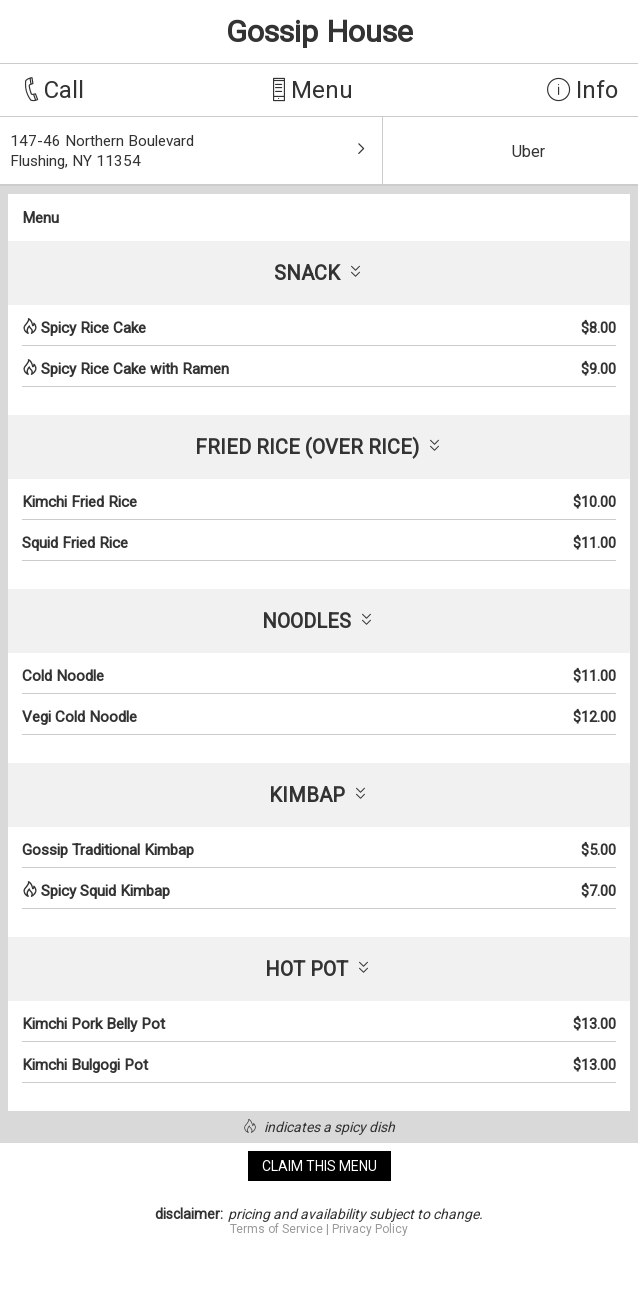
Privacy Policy (370, 1229)
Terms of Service (276, 1229)
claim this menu (319, 1166)
